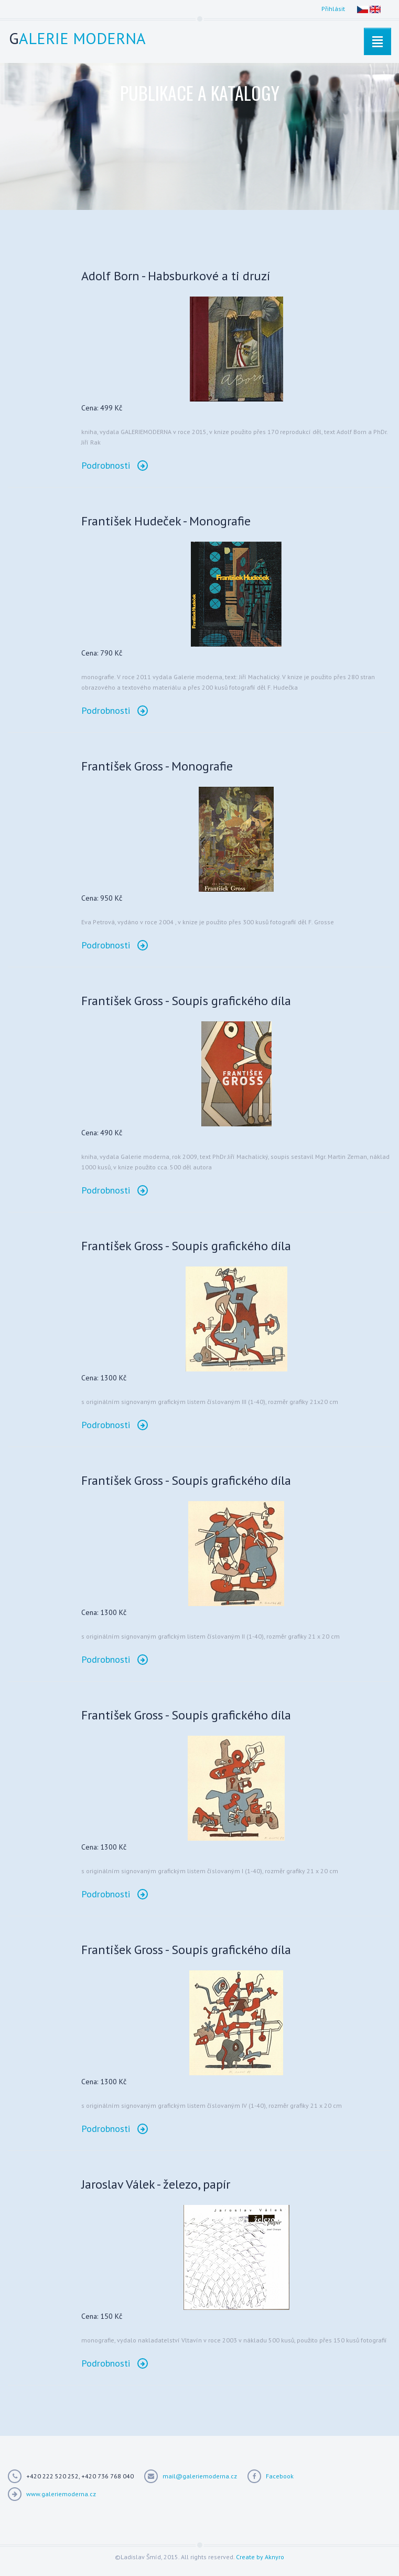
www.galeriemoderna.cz (61, 2494)
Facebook (280, 2476)
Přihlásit (333, 9)
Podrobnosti (114, 465)
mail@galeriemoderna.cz (200, 2476)
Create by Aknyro (260, 2557)
